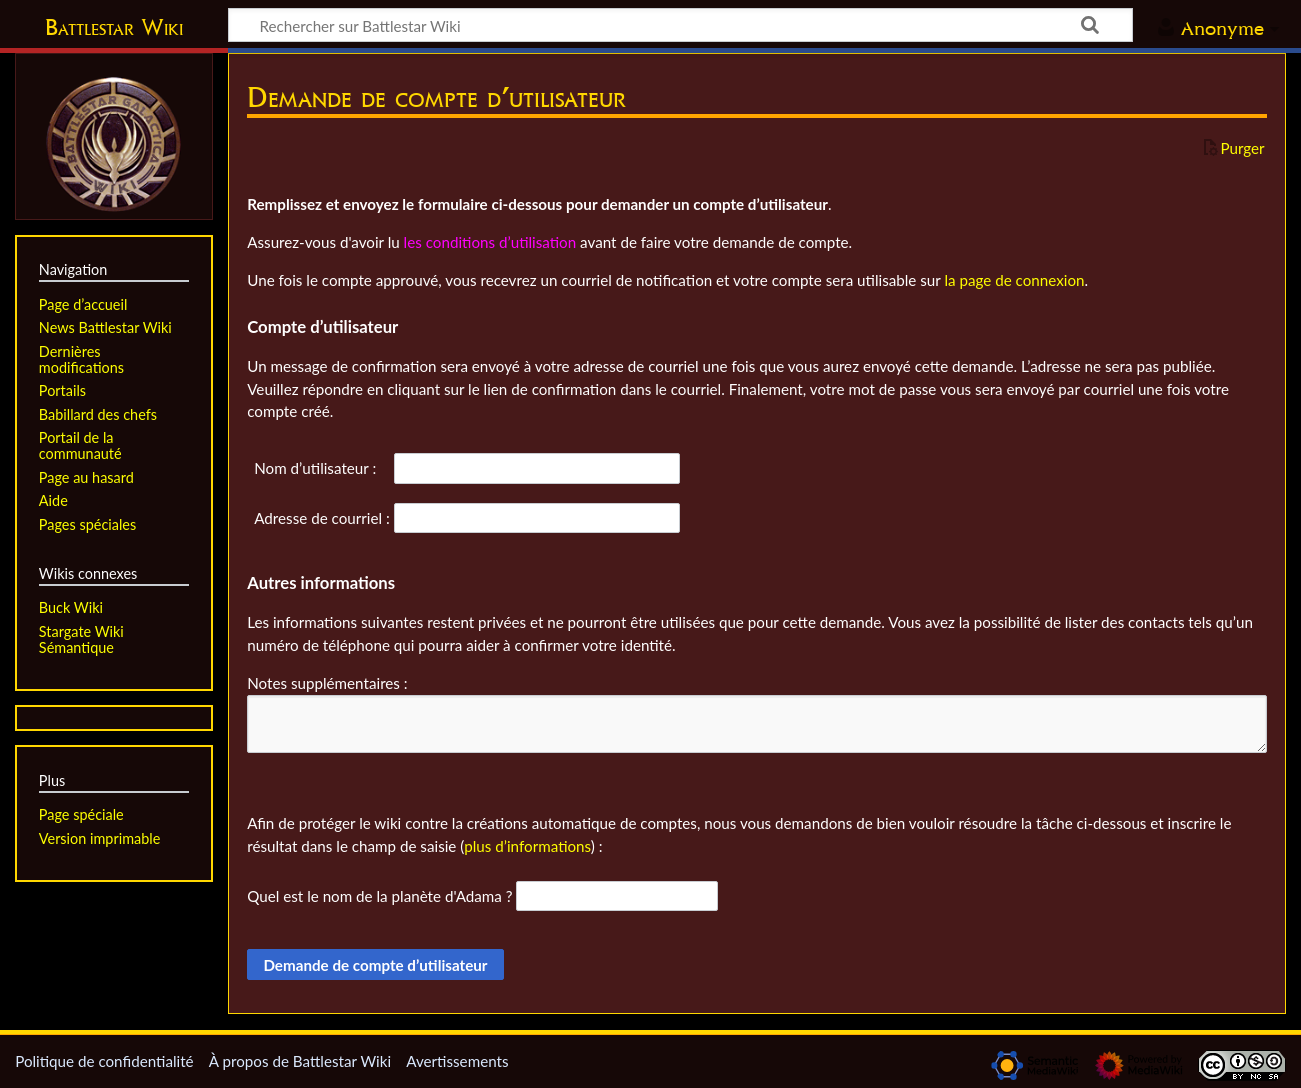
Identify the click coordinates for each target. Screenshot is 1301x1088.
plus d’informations (527, 846)
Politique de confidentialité (104, 1061)
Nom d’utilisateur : (315, 468)
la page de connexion (1014, 280)
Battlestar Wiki (114, 27)
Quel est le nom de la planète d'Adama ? (379, 896)
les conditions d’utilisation (490, 242)
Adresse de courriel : (322, 518)
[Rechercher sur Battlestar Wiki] (680, 25)
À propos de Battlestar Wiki (300, 1061)
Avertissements (457, 1061)
